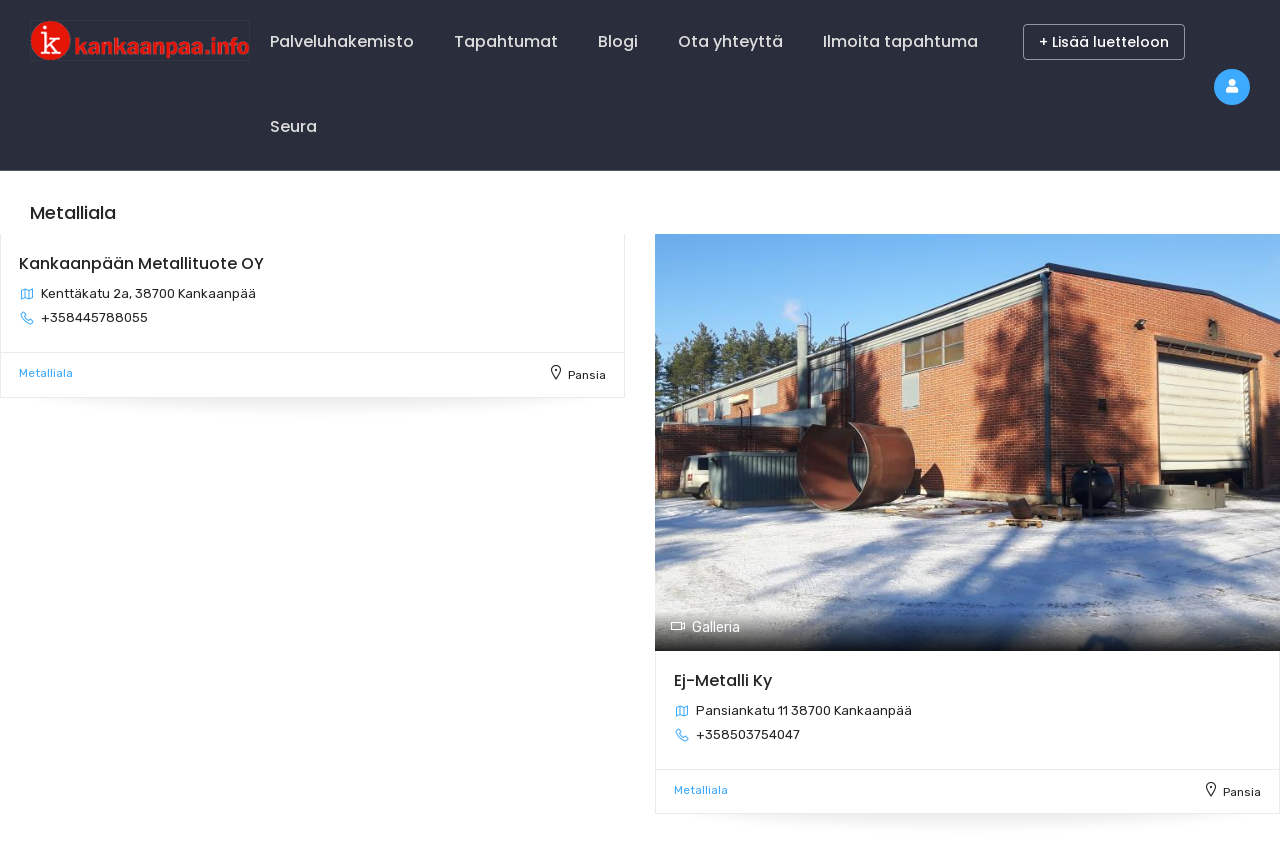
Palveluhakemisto (342, 41)
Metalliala (46, 373)
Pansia (587, 375)
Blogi (618, 41)
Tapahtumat (506, 41)
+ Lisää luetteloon (1104, 42)
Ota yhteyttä (730, 41)
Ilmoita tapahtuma (900, 41)
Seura (293, 126)
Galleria (705, 627)
